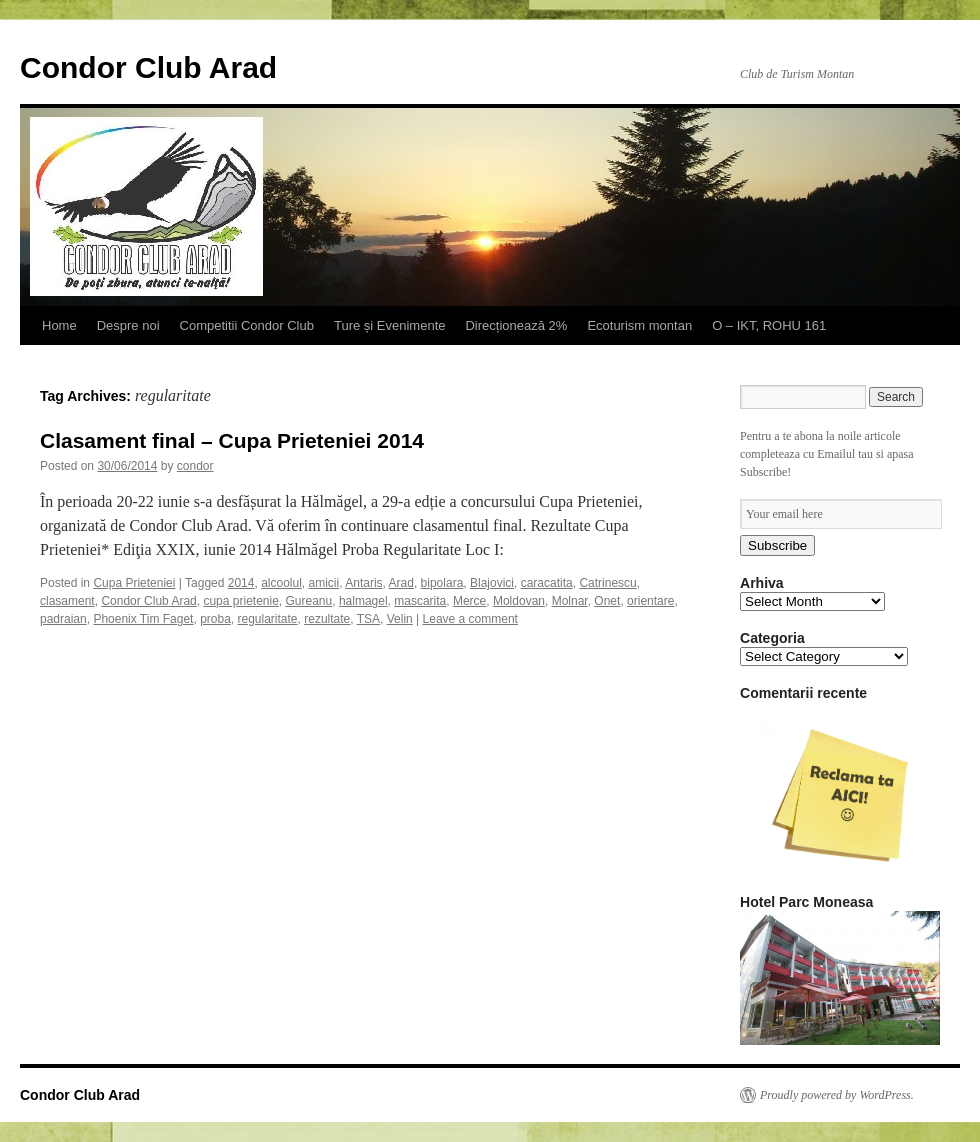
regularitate (268, 619)
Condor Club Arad (148, 67)
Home (59, 325)
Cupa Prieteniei (134, 583)
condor (195, 466)
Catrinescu (607, 583)
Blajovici (492, 583)
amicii (324, 583)
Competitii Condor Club (247, 325)
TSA (368, 619)
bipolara (442, 583)
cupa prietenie (240, 601)
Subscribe (777, 545)
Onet (607, 601)
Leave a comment (470, 619)
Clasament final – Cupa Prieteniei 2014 (232, 440)
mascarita (420, 601)
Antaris (363, 583)
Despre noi (128, 325)
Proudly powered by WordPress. (837, 1095)
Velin (400, 619)
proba (215, 619)
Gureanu (309, 601)
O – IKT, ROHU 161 (769, 325)
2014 (241, 583)
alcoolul (281, 583)
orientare (650, 601)
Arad (401, 583)
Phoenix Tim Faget (143, 619)
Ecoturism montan (639, 325)
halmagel (363, 601)
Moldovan (519, 601)
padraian (63, 619)
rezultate (327, 619)
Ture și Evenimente (390, 325)
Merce (469, 601)
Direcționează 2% (516, 325)
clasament (67, 601)
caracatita (547, 583)
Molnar (570, 601)
